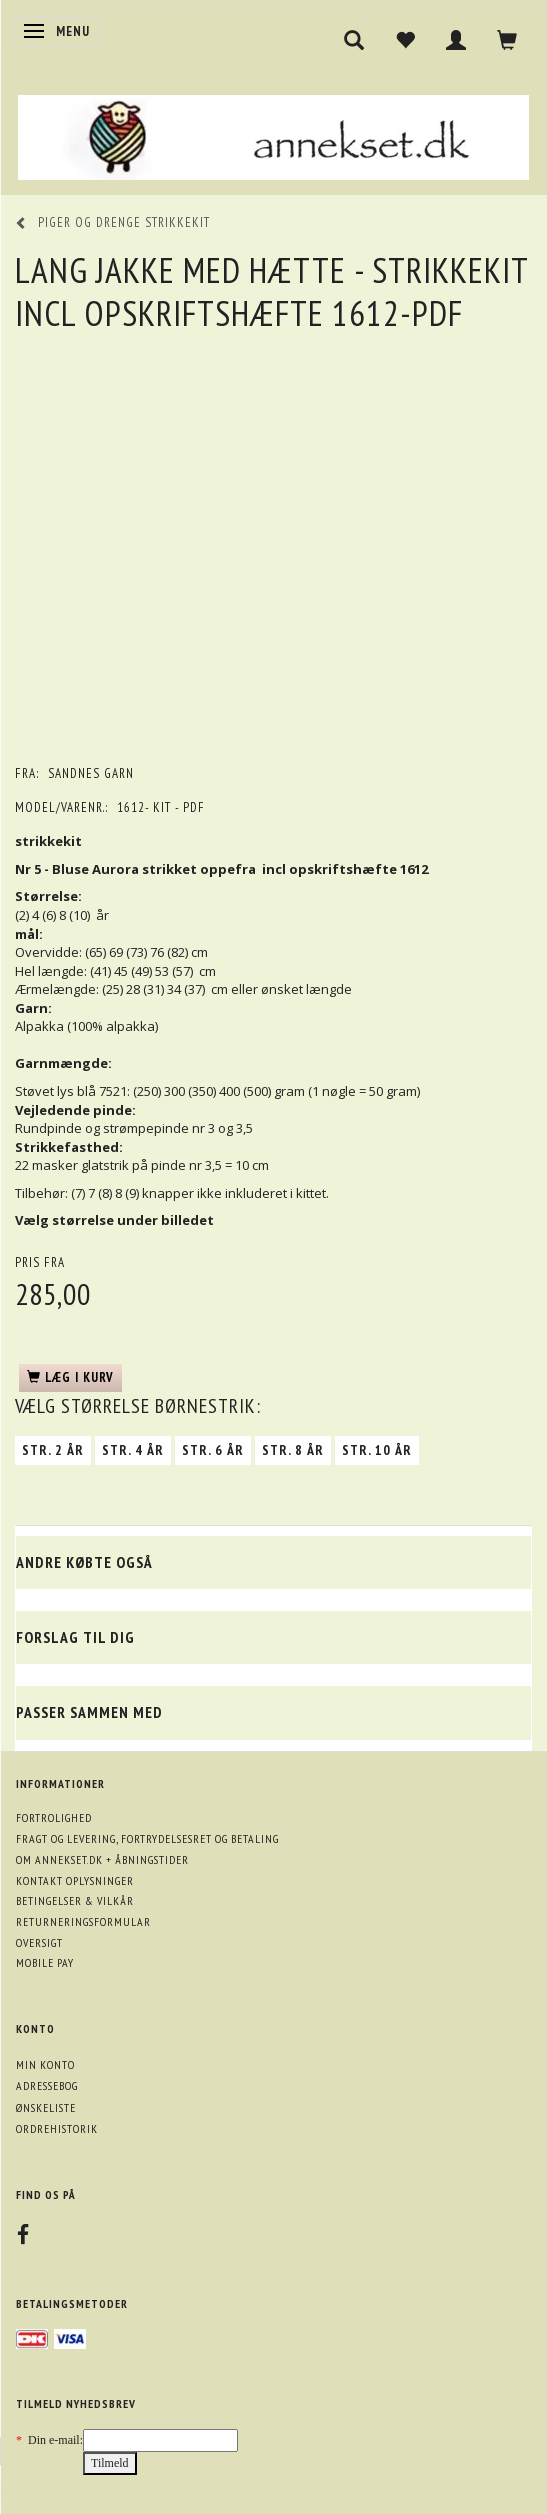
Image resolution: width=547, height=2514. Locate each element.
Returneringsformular (83, 1921)
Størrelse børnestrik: (138, 1406)
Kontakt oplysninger (75, 1880)
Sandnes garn (91, 773)
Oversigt (39, 1942)
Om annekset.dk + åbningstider (102, 1859)
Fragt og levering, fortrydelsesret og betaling (147, 1838)
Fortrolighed (54, 1817)
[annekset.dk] (273, 134)
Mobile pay (45, 1962)
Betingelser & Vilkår (75, 1900)
